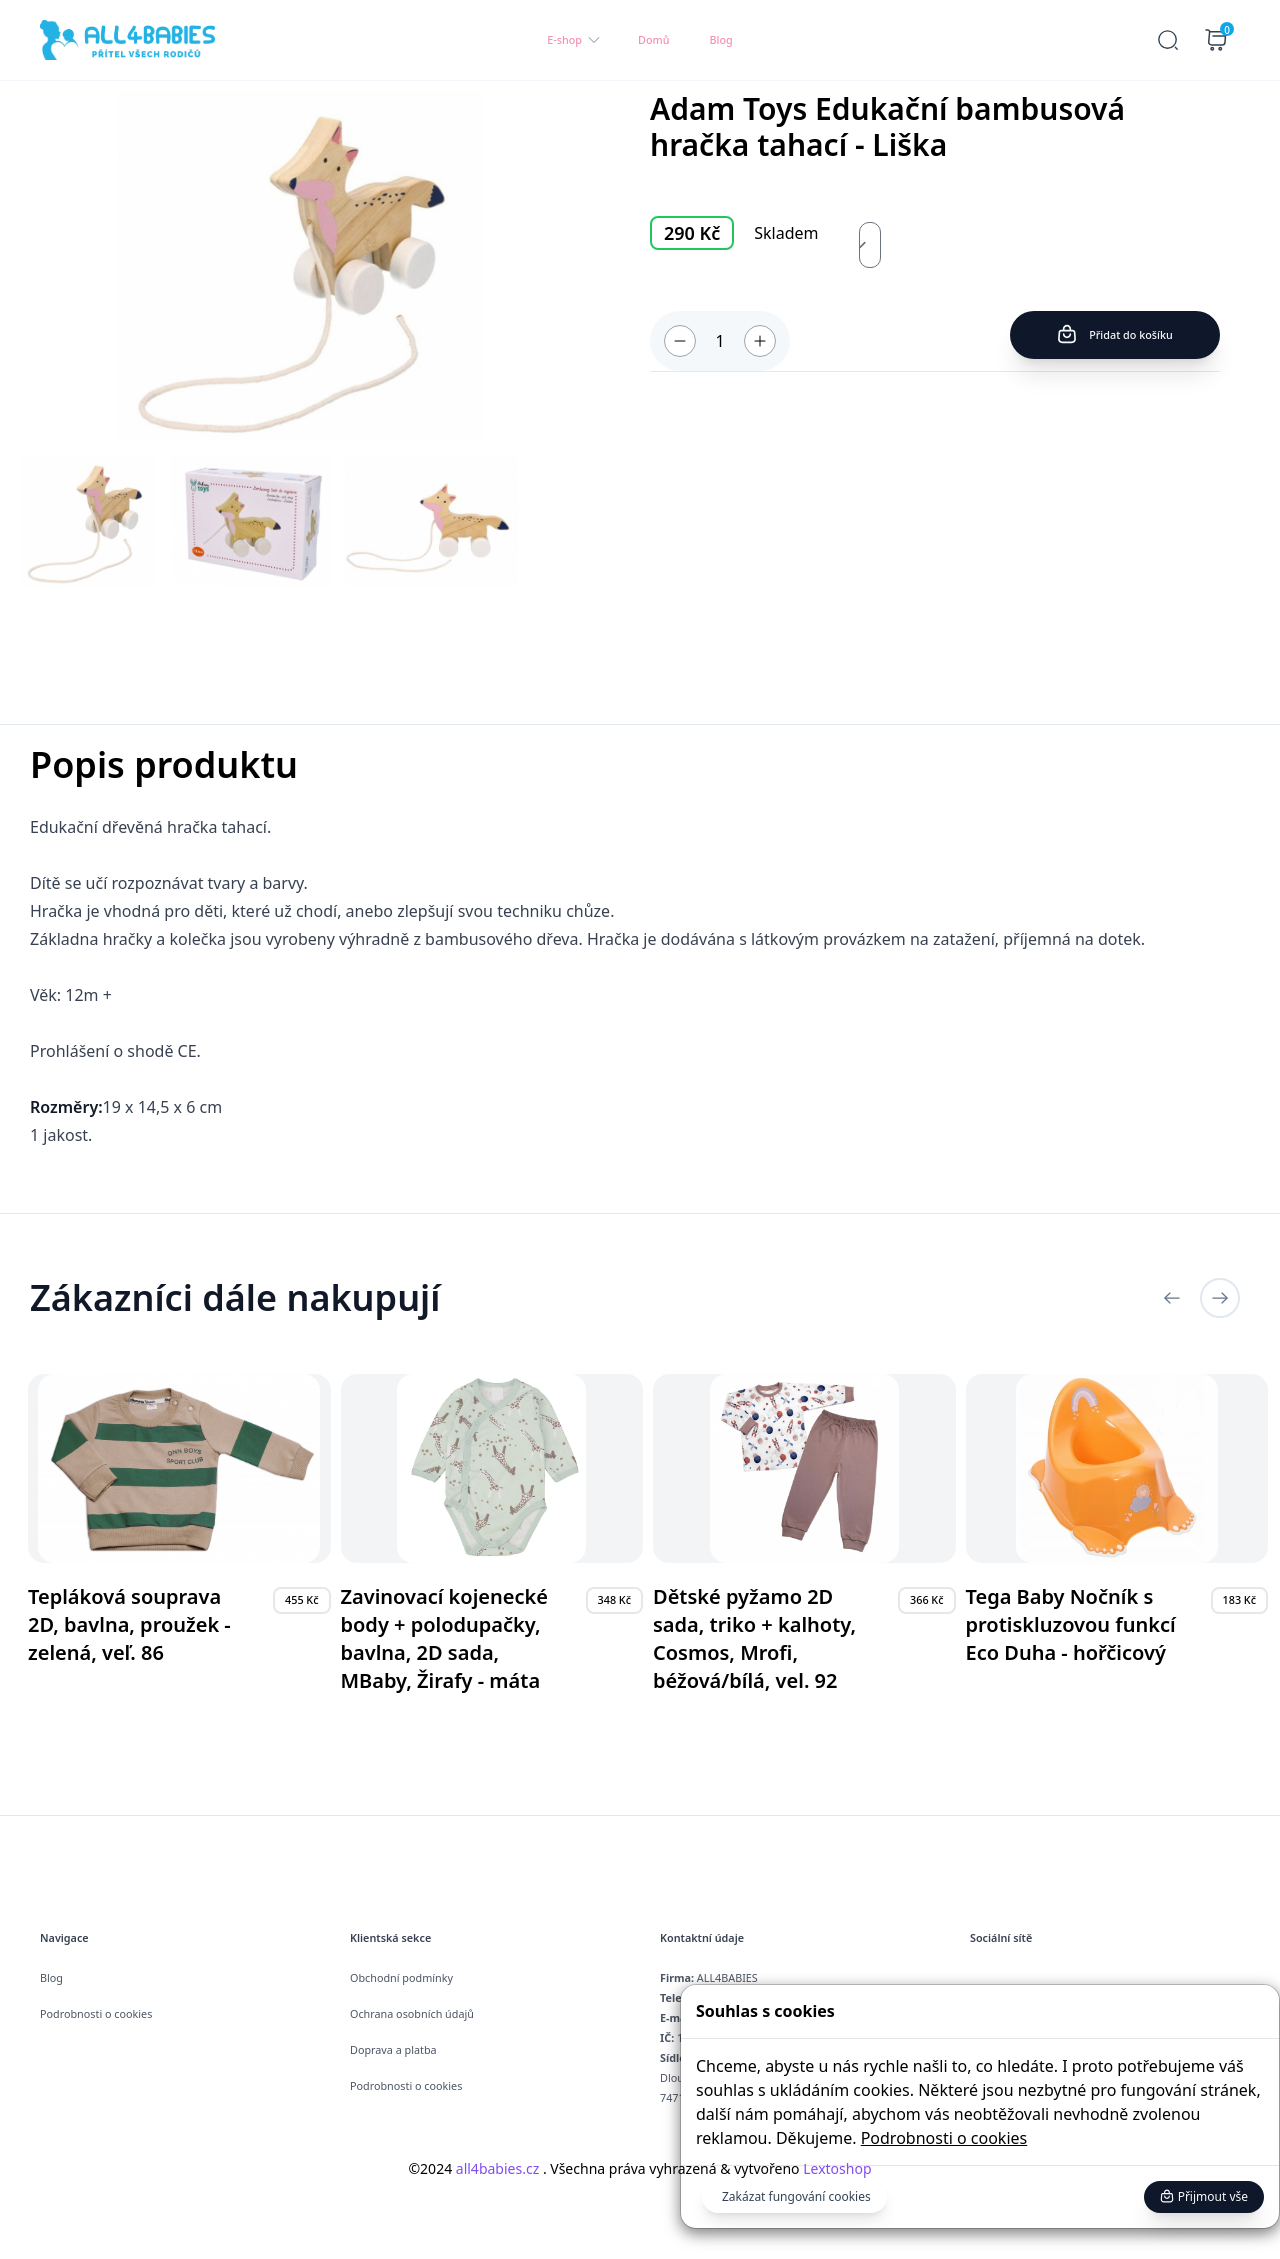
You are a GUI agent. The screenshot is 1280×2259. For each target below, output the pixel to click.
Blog (721, 39)
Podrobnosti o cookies (944, 2138)
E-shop (574, 40)
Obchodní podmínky (401, 1977)
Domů (653, 39)
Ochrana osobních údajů (412, 2013)
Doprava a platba (393, 2049)
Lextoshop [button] (836, 2168)
